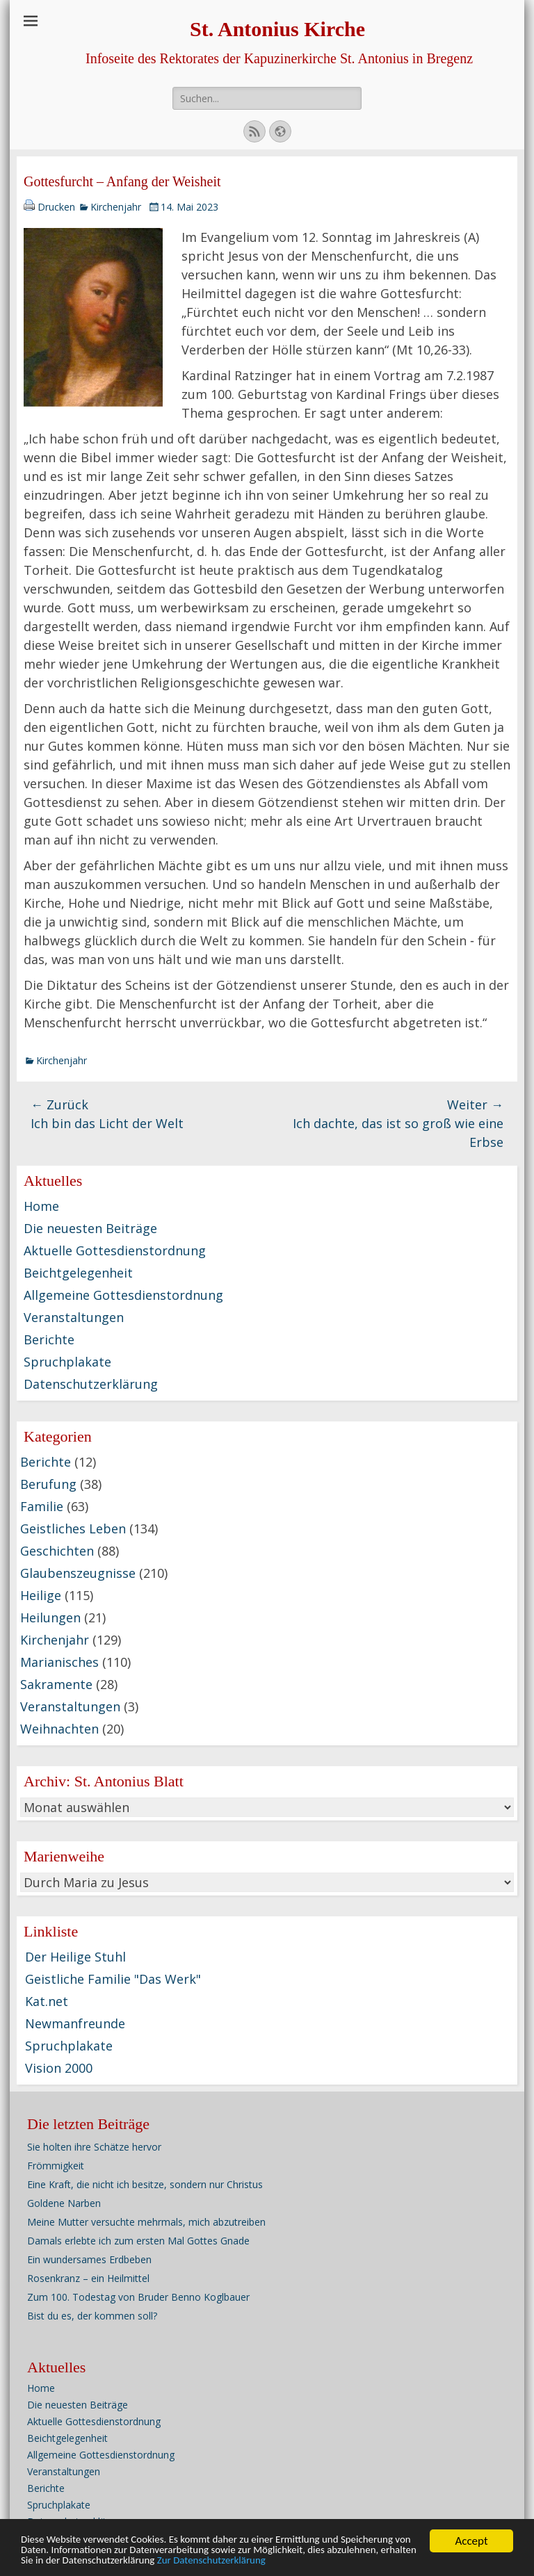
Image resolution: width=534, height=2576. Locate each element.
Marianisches (59, 1662)
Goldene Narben (64, 2203)
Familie (41, 1506)
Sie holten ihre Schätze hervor (94, 2146)
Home (41, 1206)
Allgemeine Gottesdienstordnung (123, 1295)
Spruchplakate (67, 1361)
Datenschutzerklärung (91, 1384)
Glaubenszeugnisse (78, 1573)
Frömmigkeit (55, 2165)
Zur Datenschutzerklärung (425, 2567)
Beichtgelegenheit (78, 1272)
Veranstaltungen (74, 1317)
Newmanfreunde (75, 2023)
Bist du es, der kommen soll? (92, 2315)
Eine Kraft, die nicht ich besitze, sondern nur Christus (145, 2184)
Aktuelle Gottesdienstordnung (115, 1250)
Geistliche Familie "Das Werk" (113, 1979)
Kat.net (46, 2001)
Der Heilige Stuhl (75, 1956)
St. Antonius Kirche (277, 28)
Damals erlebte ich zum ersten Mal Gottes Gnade (138, 2240)
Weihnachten (59, 1728)
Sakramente (56, 1684)
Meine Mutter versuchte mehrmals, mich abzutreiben (146, 2221)
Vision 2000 (58, 2068)
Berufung (48, 1484)
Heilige (40, 1595)
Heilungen (50, 1617)
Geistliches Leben (73, 1528)
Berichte (49, 1339)
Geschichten (57, 1550)
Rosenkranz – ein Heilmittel (88, 2278)
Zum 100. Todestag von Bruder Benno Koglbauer (138, 2297)
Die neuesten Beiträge (90, 1228)
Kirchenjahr (115, 206)
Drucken (56, 206)
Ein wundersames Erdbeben (89, 2259)
